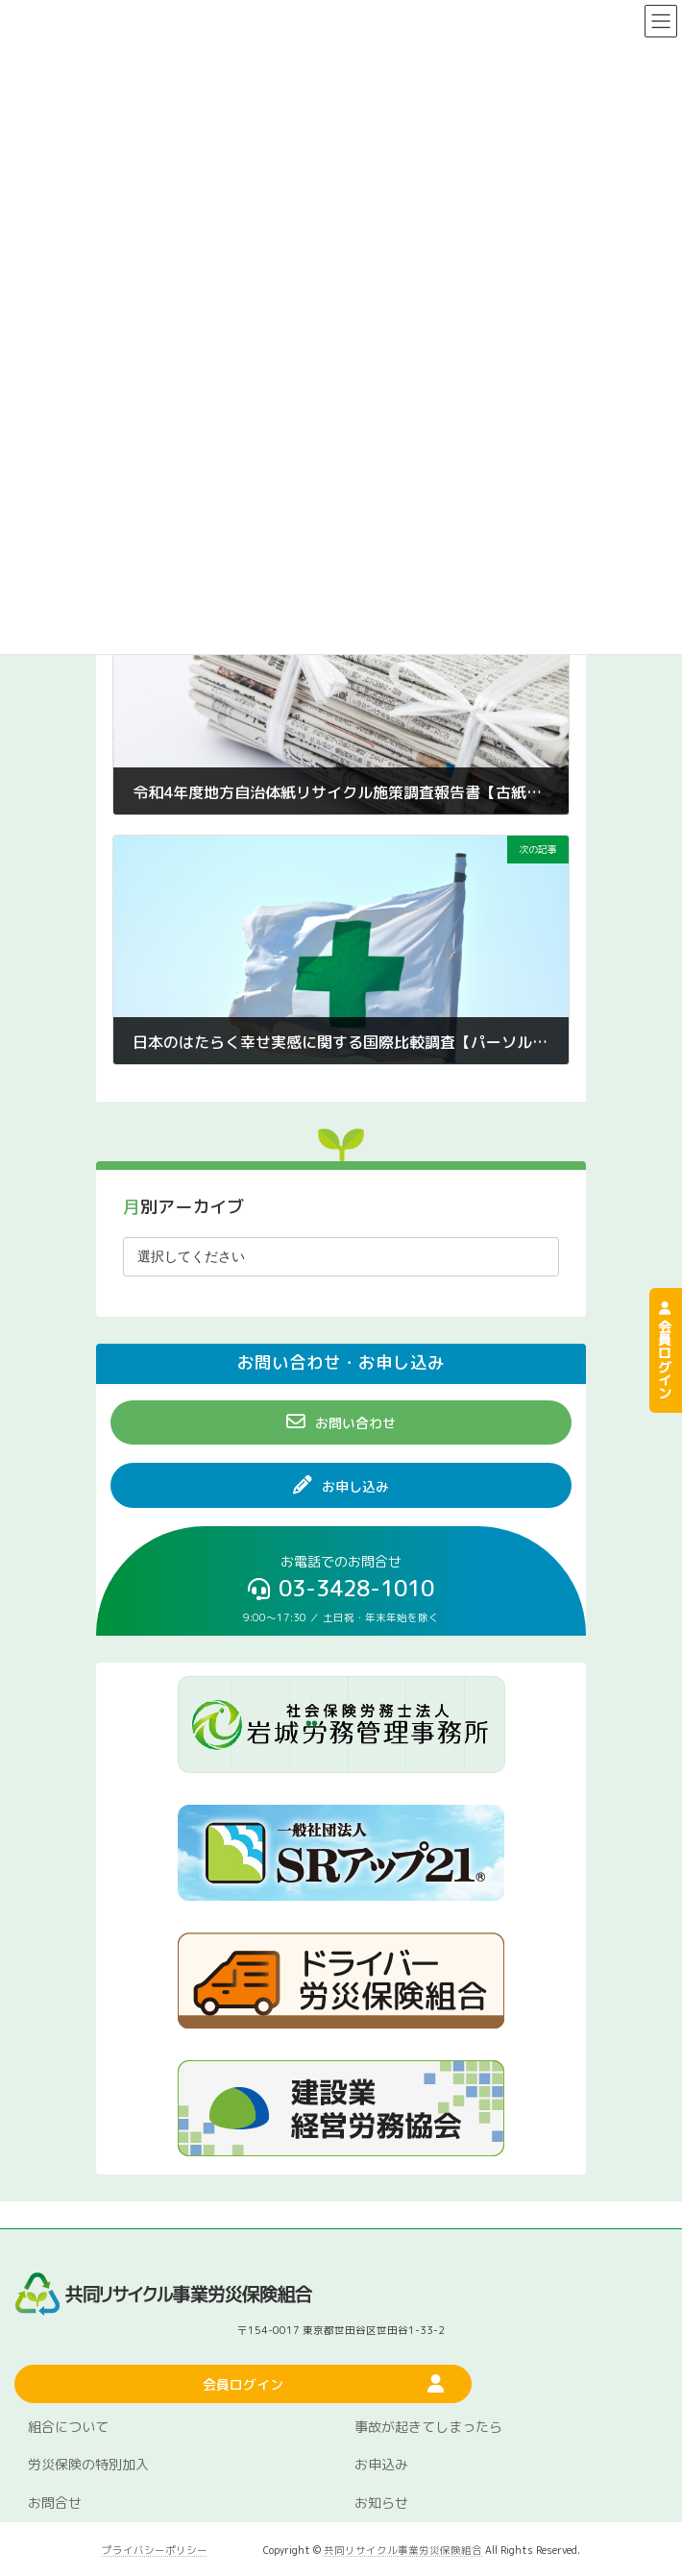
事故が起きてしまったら (428, 2427)
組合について (68, 2427)
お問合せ (55, 2502)
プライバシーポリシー (154, 2550)
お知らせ (381, 2502)
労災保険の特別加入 (88, 2464)
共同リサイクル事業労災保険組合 (403, 2550)
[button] (341, 1422)
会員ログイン (665, 1350)
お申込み (381, 2464)
